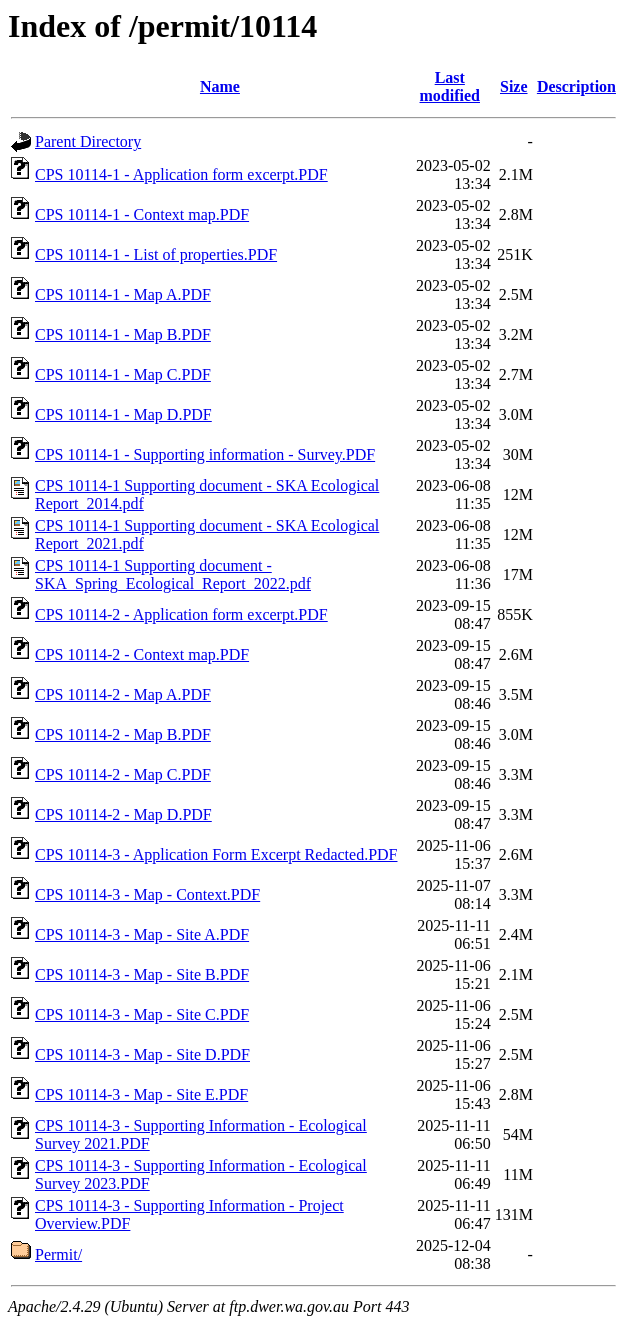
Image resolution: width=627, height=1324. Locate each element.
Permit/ (58, 1254)
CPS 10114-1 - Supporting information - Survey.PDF (205, 454)
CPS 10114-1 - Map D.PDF (123, 414)
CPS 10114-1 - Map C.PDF (123, 374)
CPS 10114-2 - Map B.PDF (123, 734)
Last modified (450, 86)
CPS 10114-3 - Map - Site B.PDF (142, 974)
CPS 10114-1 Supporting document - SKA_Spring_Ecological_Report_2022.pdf (173, 574)
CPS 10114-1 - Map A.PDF (123, 294)
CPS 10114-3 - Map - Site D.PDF (142, 1054)
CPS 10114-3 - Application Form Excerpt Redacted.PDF (216, 854)
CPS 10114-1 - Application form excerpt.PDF (181, 174)
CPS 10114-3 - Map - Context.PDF (147, 894)
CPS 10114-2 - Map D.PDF (123, 814)
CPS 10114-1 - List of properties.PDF (156, 254)
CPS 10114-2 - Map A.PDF (123, 694)
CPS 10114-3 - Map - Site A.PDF (142, 934)
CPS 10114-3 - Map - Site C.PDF (142, 1014)
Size (514, 86)
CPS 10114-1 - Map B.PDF (123, 334)
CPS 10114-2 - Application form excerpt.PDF (181, 614)
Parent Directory (88, 141)
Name (220, 86)
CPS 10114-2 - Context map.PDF (142, 654)
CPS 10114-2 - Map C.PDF (123, 774)
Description (576, 86)
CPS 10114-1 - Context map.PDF (142, 214)
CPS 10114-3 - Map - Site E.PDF (141, 1094)
